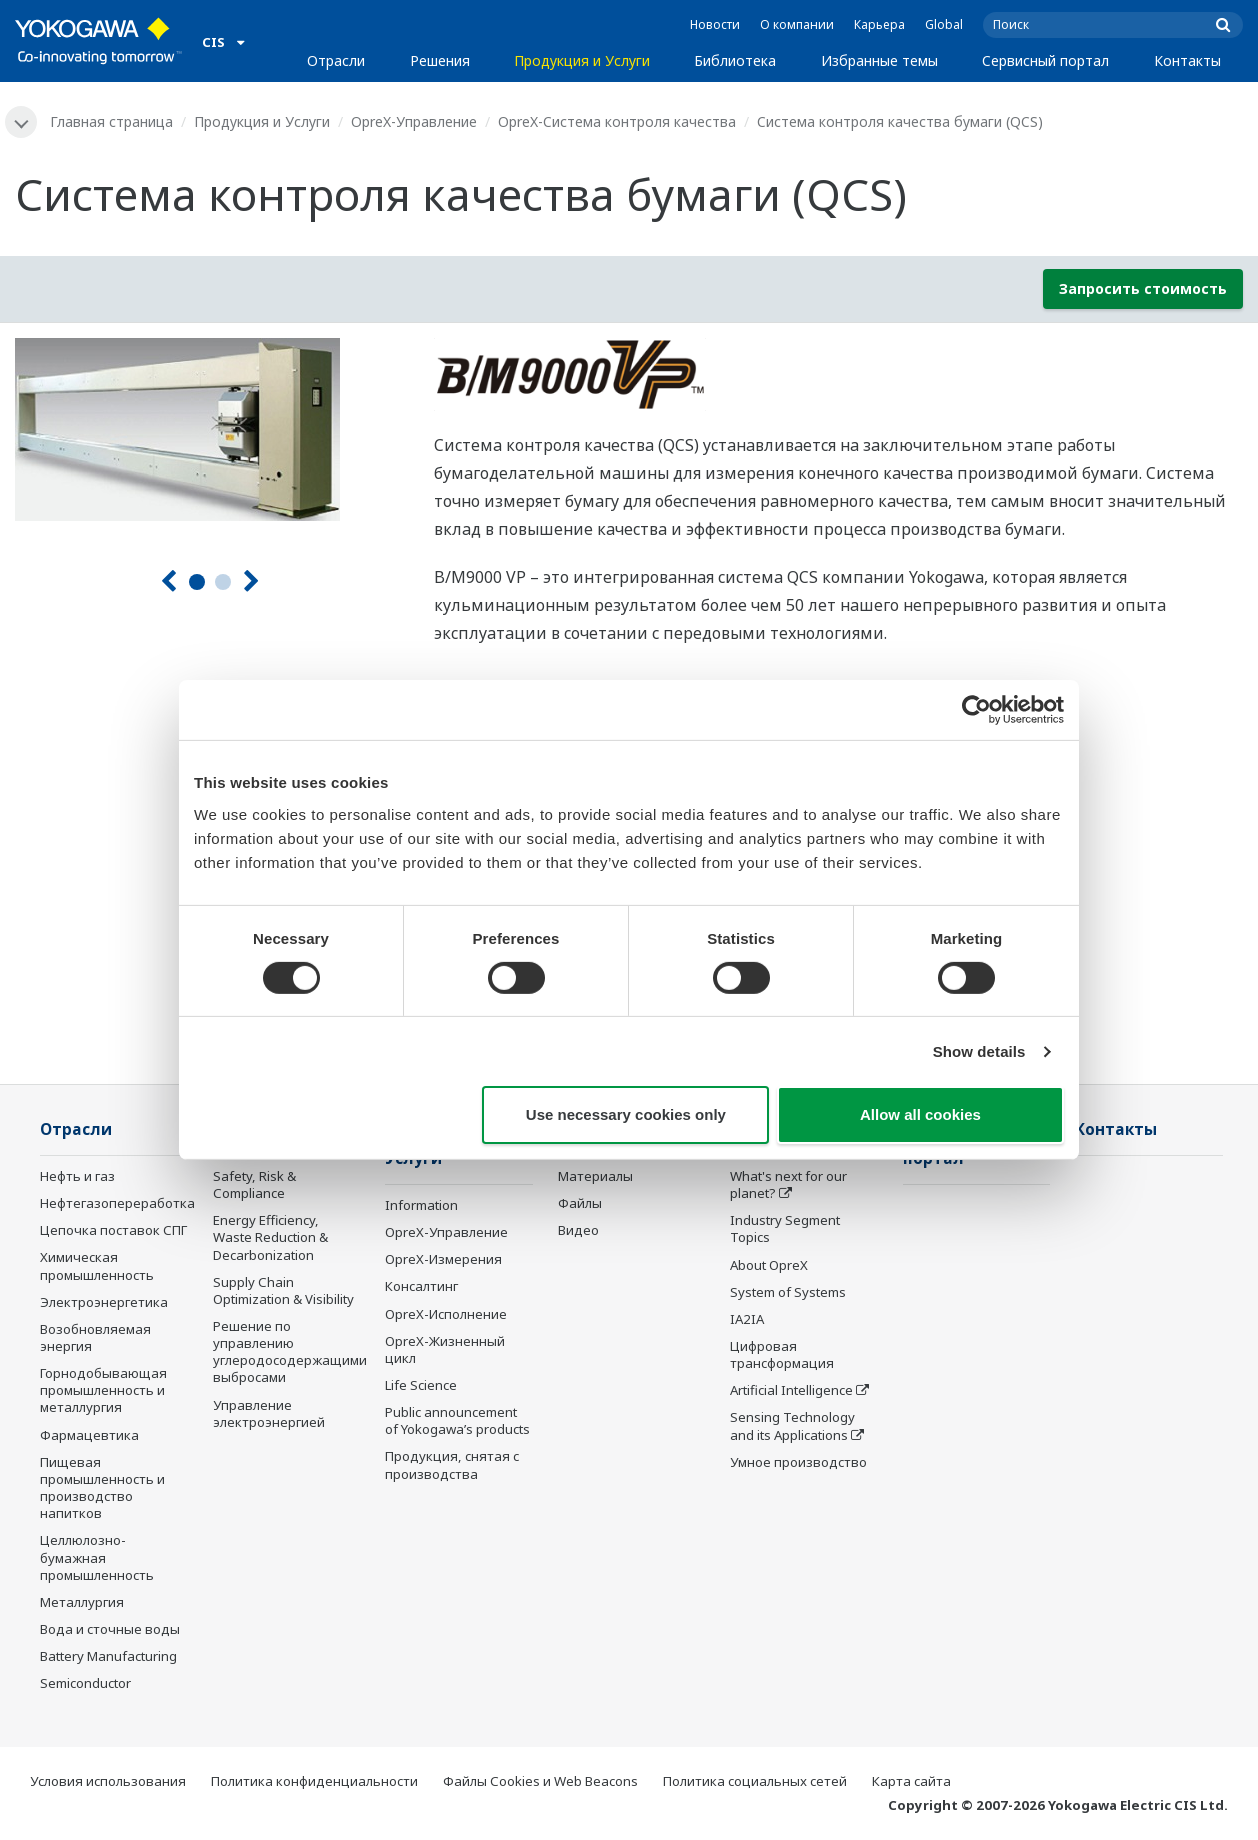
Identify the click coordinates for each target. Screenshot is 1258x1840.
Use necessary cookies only (626, 1114)
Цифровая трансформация (782, 1354)
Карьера (879, 24)
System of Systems (788, 1292)
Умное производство (798, 1462)
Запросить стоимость (1143, 288)
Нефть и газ (77, 1176)
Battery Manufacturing (108, 1656)
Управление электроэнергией (269, 1413)
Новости (715, 24)
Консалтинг (421, 1286)
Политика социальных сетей (755, 1781)
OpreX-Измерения (443, 1259)
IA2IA (747, 1319)
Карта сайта (911, 1781)
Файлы (580, 1203)
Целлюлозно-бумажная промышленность (97, 1557)
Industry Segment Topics (785, 1228)
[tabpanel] (209, 429)
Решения (440, 60)
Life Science (421, 1385)
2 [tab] (223, 582)
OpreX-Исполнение (446, 1314)
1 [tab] (197, 582)
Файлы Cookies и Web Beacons (540, 1781)
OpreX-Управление (414, 121)
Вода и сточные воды (110, 1629)
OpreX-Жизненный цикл (445, 1349)
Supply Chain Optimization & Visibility (283, 1290)
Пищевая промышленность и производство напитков (102, 1487)
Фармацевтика (89, 1435)
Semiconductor (85, 1683)
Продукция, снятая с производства (452, 1464)
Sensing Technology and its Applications (792, 1425)
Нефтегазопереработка (117, 1203)
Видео (578, 1230)
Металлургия (82, 1602)
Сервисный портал (1045, 60)
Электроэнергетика (104, 1302)
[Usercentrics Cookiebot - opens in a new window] (976, 710)
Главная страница (111, 121)
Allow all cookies (920, 1114)
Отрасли (336, 60)
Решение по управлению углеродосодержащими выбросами (290, 1351)
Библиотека (735, 60)
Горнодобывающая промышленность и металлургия (103, 1390)
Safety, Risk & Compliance (254, 1184)
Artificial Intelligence (791, 1390)
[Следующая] (251, 581)
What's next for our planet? (788, 1184)
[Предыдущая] (168, 581)
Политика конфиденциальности (314, 1781)
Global (944, 24)
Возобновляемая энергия (95, 1337)
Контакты (1187, 60)
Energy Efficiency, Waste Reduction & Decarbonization (270, 1237)
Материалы (595, 1176)
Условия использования (108, 1781)
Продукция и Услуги (582, 60)
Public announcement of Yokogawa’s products (457, 1420)
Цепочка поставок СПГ (113, 1230)
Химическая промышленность (97, 1265)
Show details (979, 1051)
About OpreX (769, 1265)
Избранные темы (879, 60)
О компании (797, 24)
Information (421, 1205)
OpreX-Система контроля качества (617, 121)
